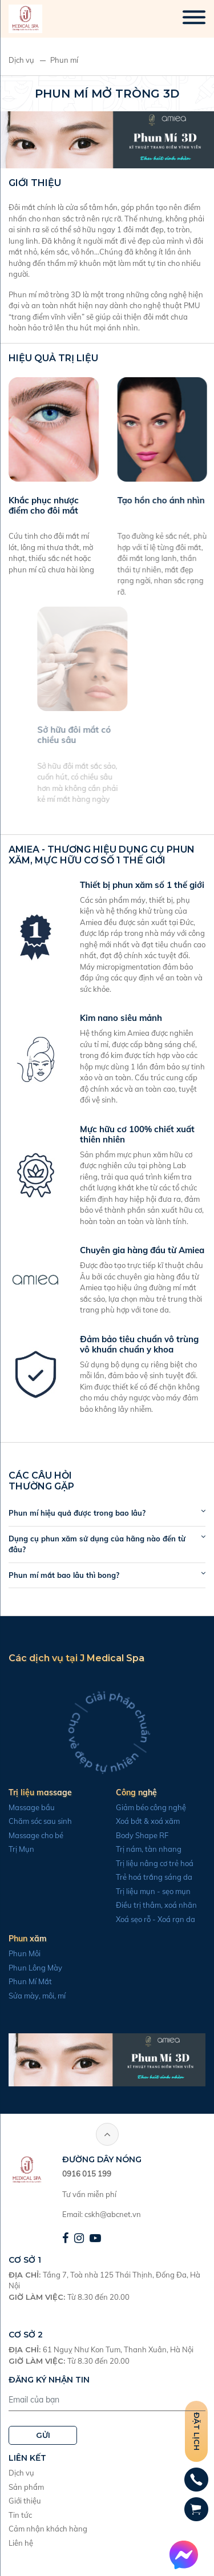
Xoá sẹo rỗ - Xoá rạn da (131, 1919)
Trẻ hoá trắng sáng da (129, 1876)
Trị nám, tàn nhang (124, 1849)
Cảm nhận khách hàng (48, 2528)
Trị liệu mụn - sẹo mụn (128, 1891)
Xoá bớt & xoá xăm (123, 1821)
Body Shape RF (117, 1835)
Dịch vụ (21, 59)
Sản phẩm (26, 2487)
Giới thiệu (25, 2500)
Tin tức (20, 2515)
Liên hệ (21, 2542)
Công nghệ (111, 1792)
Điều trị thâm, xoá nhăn (131, 1904)
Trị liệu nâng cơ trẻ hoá (130, 1863)
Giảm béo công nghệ (126, 1807)
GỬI (43, 2435)
